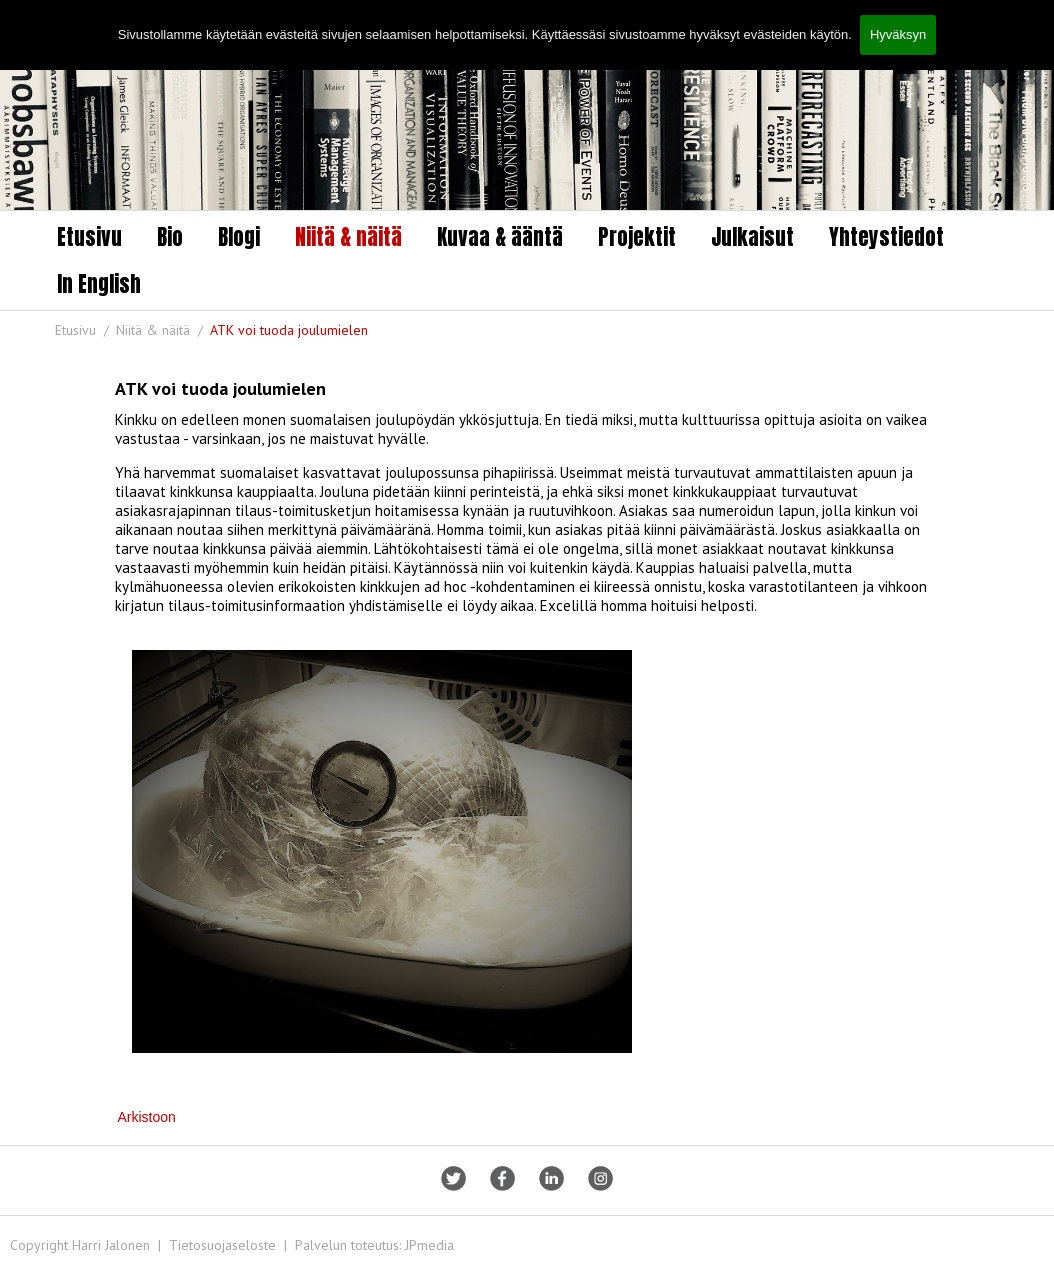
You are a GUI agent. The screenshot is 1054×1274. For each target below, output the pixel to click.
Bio (170, 237)
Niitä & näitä (348, 237)
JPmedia (429, 1245)
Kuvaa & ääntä (500, 237)
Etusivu (89, 237)
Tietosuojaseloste (222, 1245)
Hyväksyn (898, 34)
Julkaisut (752, 237)
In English (99, 284)
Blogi (239, 237)
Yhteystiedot (886, 237)
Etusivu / (84, 330)
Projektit (637, 237)
